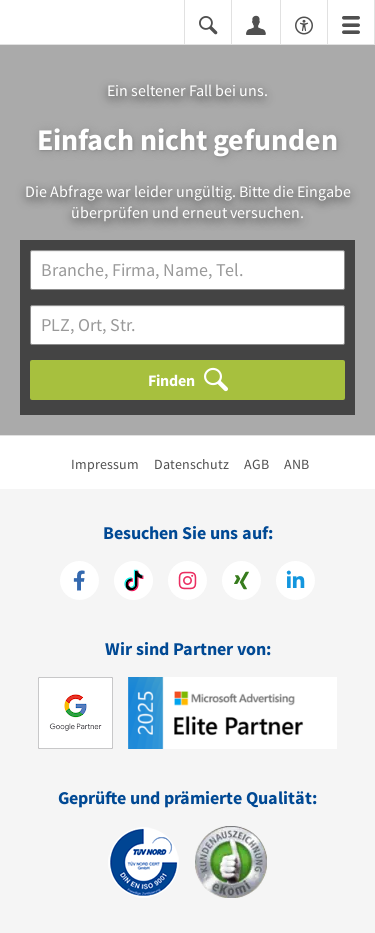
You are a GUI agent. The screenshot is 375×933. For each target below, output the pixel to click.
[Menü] (351, 23)
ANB (296, 464)
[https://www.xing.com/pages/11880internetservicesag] (241, 583)
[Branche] (187, 270)
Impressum (105, 464)
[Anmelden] (256, 24)
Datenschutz (191, 464)
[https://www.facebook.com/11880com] (79, 583)
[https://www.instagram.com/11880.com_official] (187, 583)
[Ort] (187, 325)
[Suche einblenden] (208, 23)
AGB (256, 464)
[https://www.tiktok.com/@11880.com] (133, 583)
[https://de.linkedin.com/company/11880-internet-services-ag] (295, 583)
